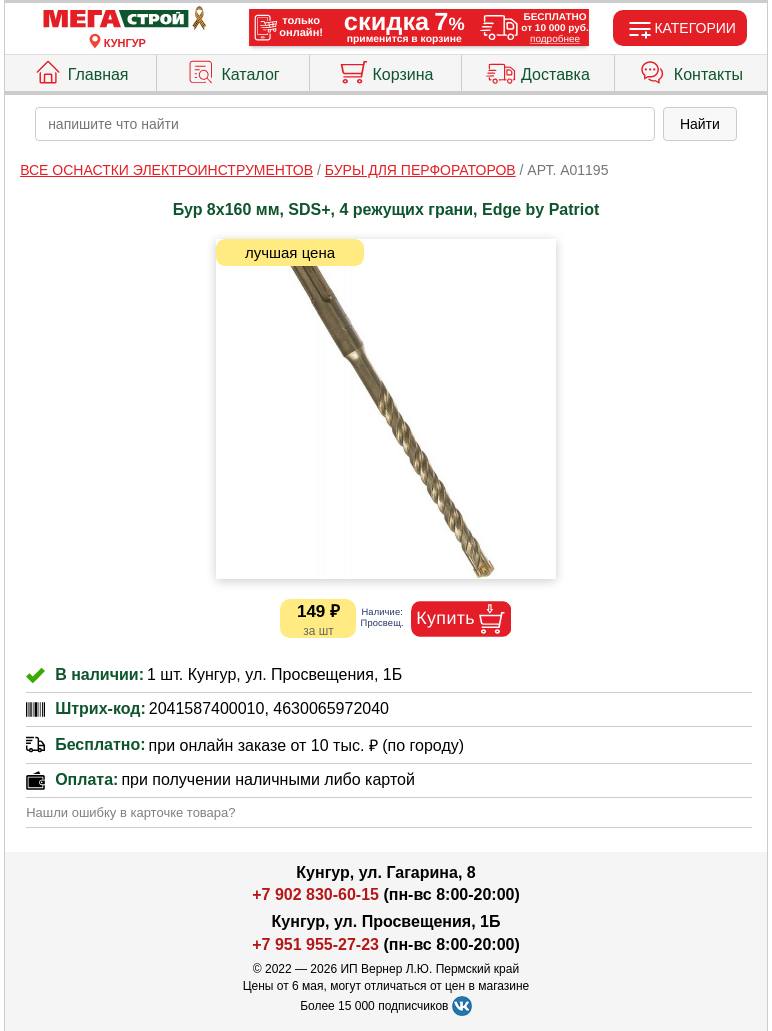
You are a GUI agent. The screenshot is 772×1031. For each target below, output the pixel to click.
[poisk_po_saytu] (345, 124)
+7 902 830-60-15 (315, 894)
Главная (81, 70)
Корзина (386, 70)
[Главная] (125, 19)
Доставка (538, 70)
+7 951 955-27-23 (315, 944)
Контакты (691, 70)
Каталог (232, 70)
